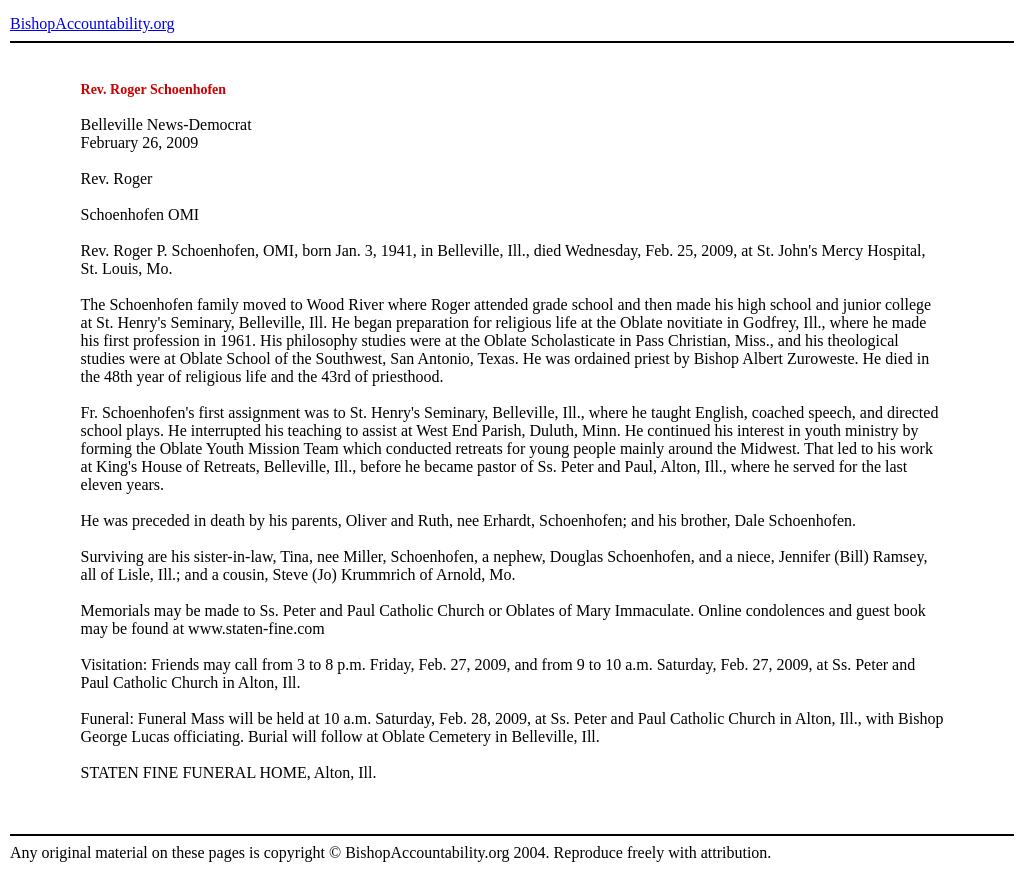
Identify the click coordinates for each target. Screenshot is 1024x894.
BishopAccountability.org (92, 23)
